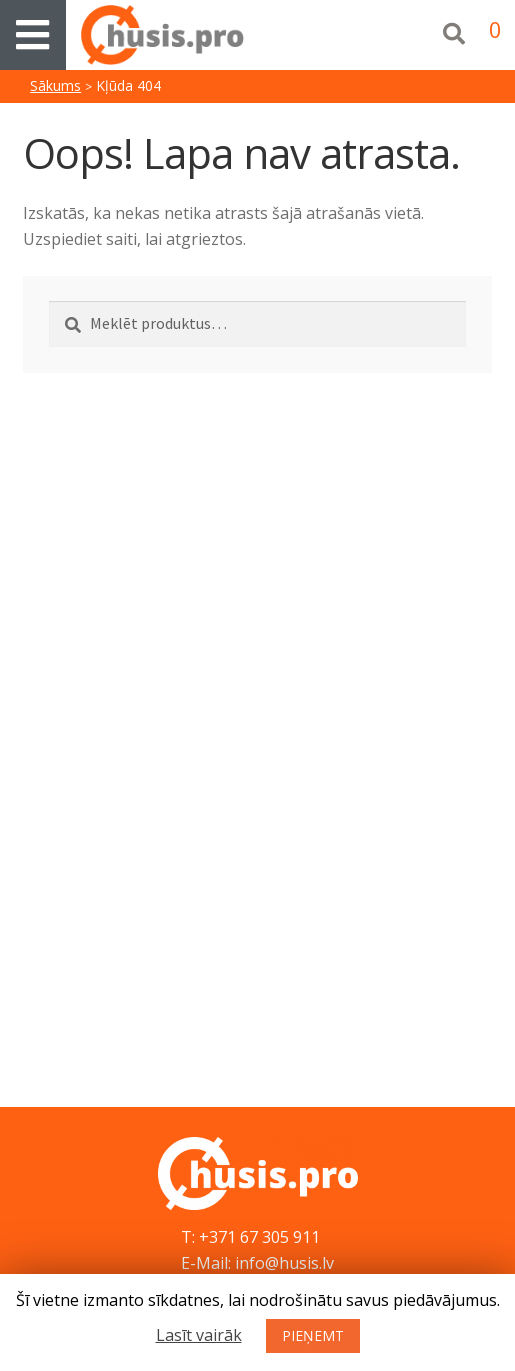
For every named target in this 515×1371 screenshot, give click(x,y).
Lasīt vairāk (199, 1335)
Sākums (55, 85)
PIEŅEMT (313, 1335)
